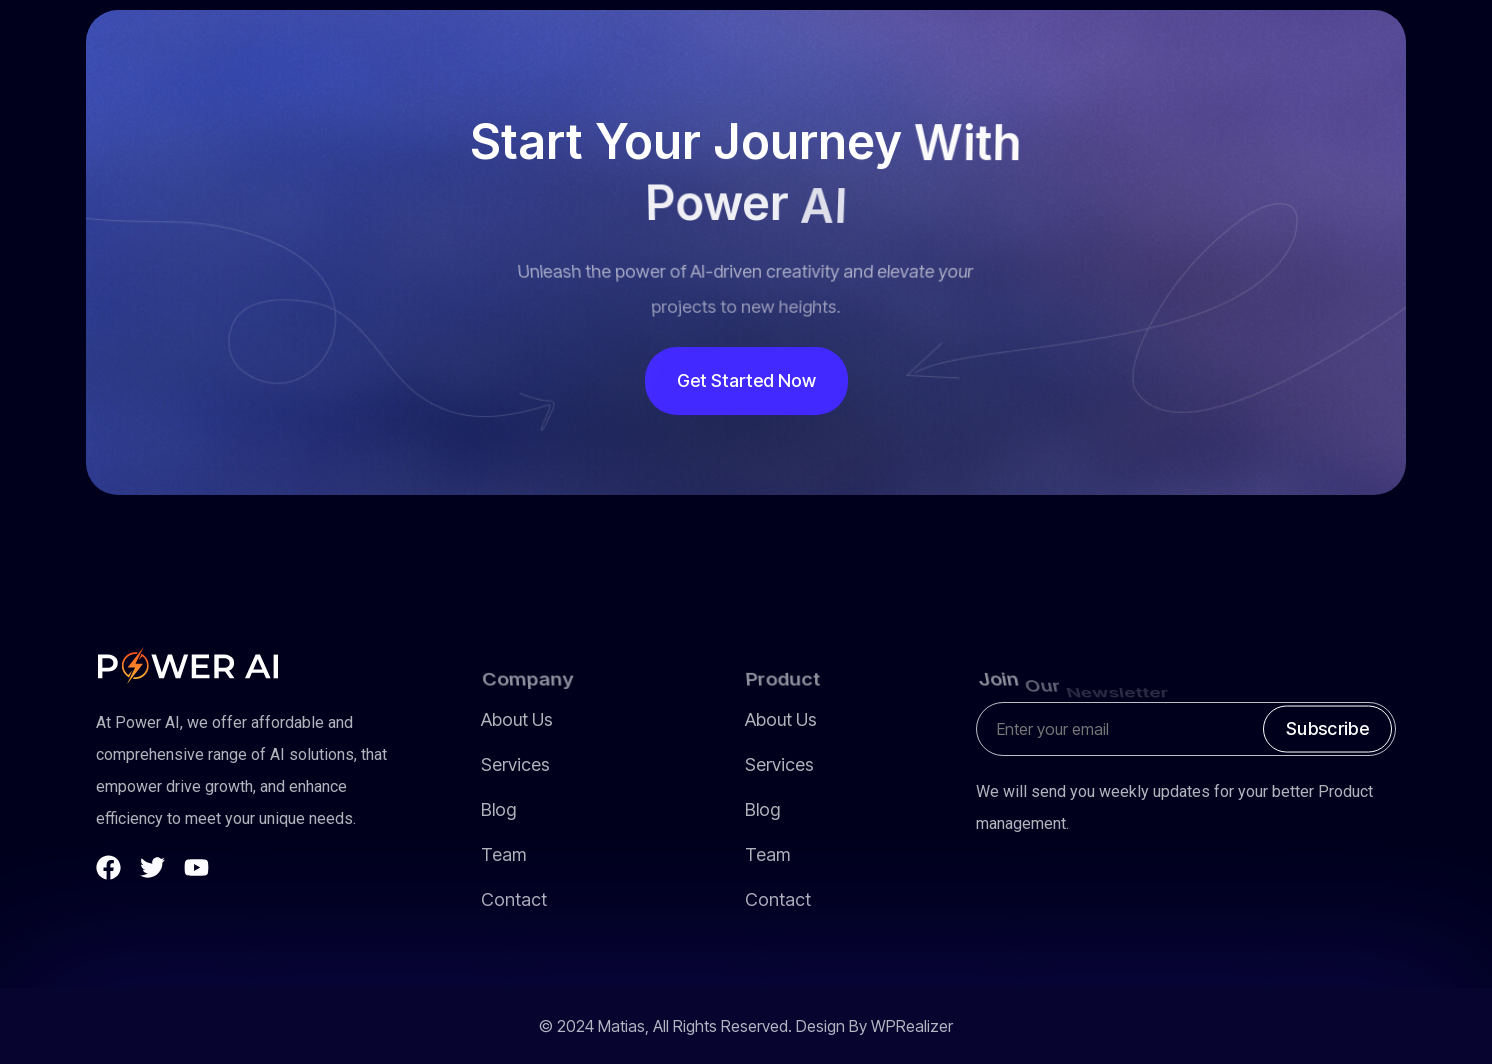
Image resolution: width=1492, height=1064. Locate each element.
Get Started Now (746, 380)
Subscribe (1327, 728)
